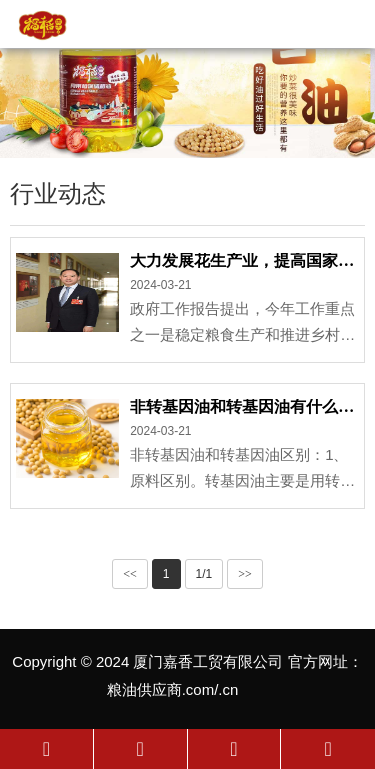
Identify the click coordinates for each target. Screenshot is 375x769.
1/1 (204, 574)
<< (130, 574)
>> (245, 574)
